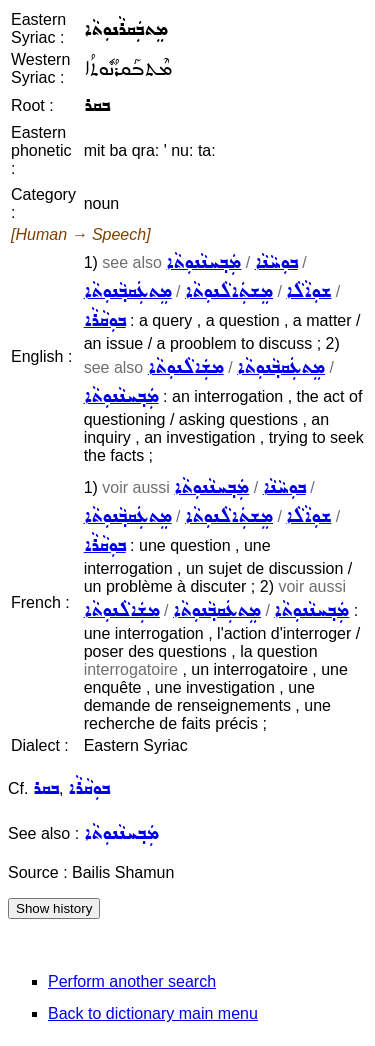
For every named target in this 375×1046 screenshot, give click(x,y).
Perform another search (132, 981)
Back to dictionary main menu (153, 1013)
